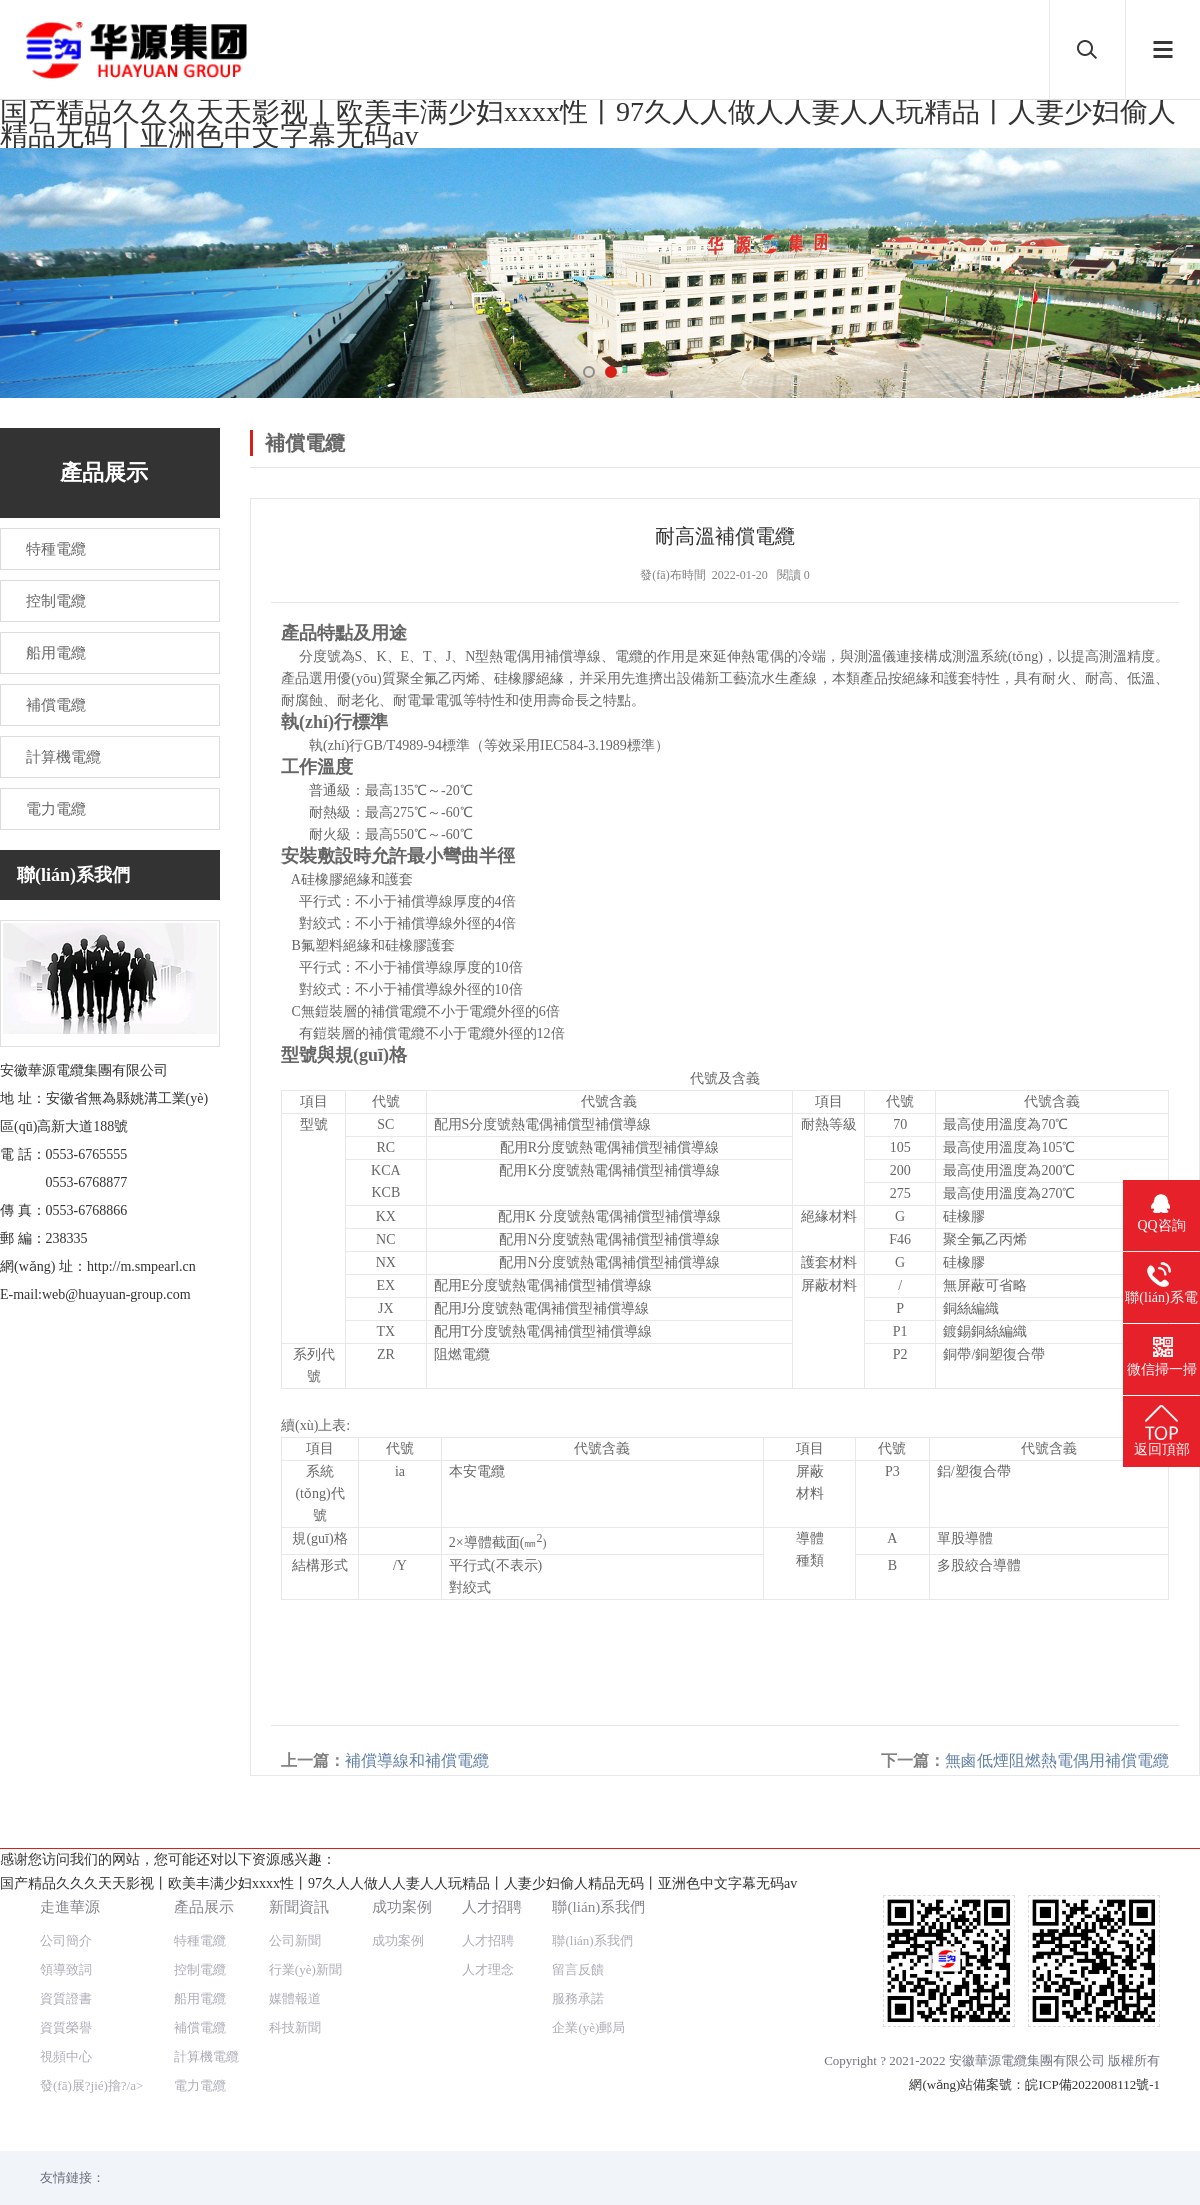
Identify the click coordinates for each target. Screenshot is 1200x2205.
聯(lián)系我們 (598, 1864)
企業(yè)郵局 (588, 1985)
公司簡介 (66, 1898)
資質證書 (66, 1956)
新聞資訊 (299, 1864)
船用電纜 (200, 1956)
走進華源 (70, 1864)
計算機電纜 (206, 2014)
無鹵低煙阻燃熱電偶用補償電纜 (1057, 1760)
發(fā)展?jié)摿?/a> (91, 2043)
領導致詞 (66, 1927)
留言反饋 (578, 1927)
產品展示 (204, 1864)
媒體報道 (295, 1956)
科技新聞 (295, 1985)
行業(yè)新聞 (305, 1927)
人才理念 (488, 1927)
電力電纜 (200, 2043)
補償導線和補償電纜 (417, 1760)
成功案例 (402, 1864)
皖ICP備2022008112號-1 (1092, 2042)
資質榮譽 (66, 1985)
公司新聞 (295, 1898)
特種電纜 (200, 1898)
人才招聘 (492, 1864)
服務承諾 (578, 1956)
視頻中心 (66, 2014)
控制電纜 (200, 1927)
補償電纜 (200, 1985)
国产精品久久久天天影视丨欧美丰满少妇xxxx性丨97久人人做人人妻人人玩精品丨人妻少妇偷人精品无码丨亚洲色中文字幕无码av (588, 123)
